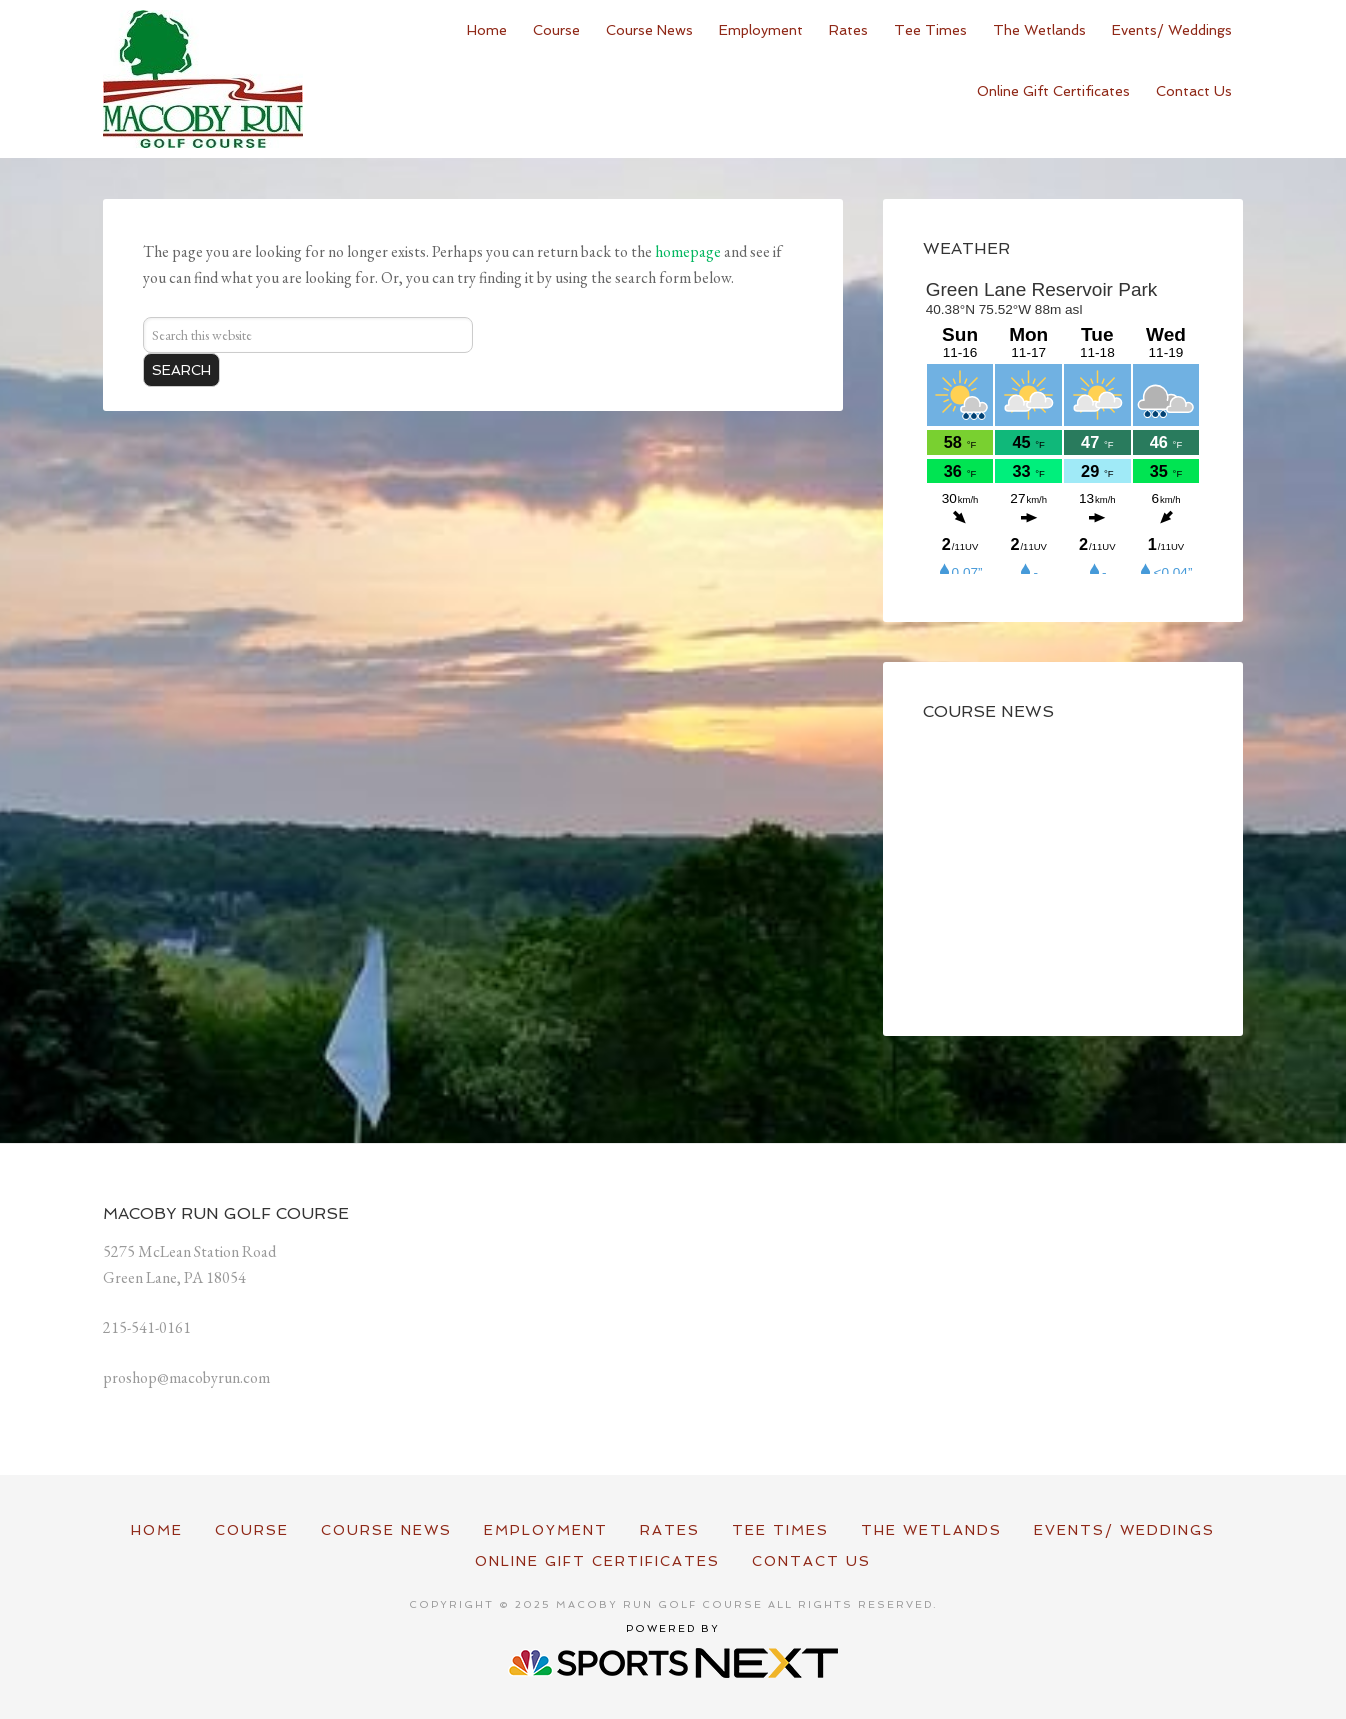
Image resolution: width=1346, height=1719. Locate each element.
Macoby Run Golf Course (203, 79)
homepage (688, 251)
